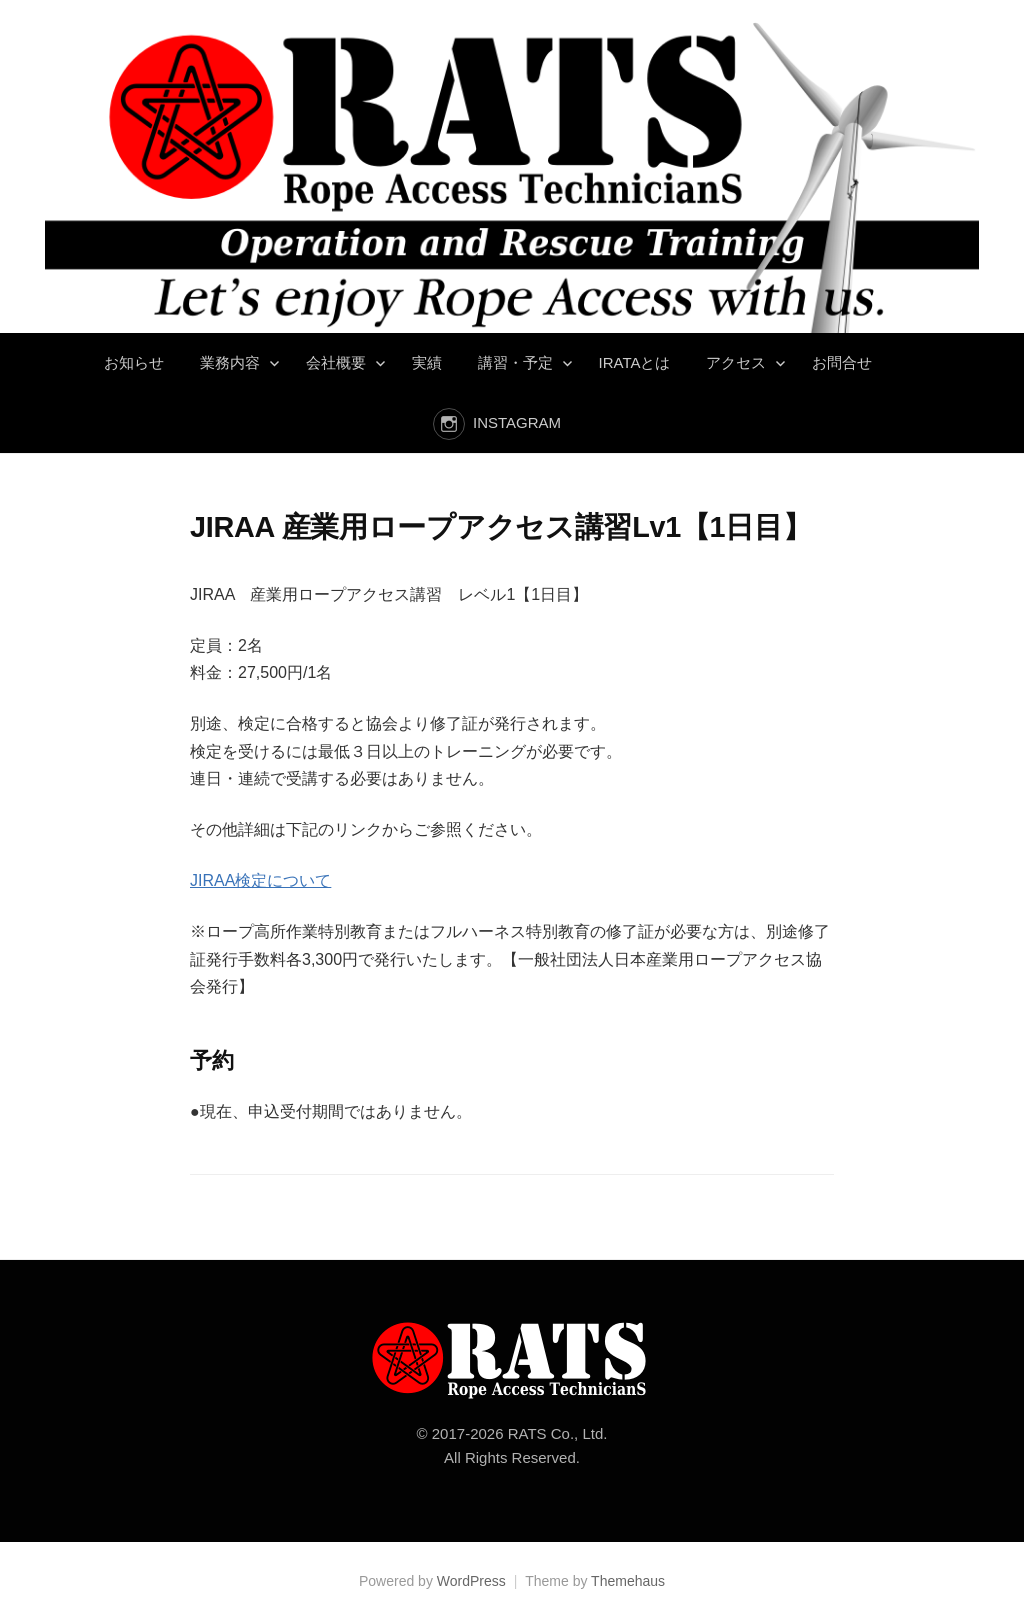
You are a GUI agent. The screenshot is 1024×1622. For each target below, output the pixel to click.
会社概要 (336, 362)
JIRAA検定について (260, 880)
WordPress (471, 1581)
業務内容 (230, 362)
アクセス (736, 362)
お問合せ (842, 362)
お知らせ (134, 362)
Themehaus (628, 1581)
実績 (427, 362)
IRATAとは (635, 362)
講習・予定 (515, 362)
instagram (517, 422)
